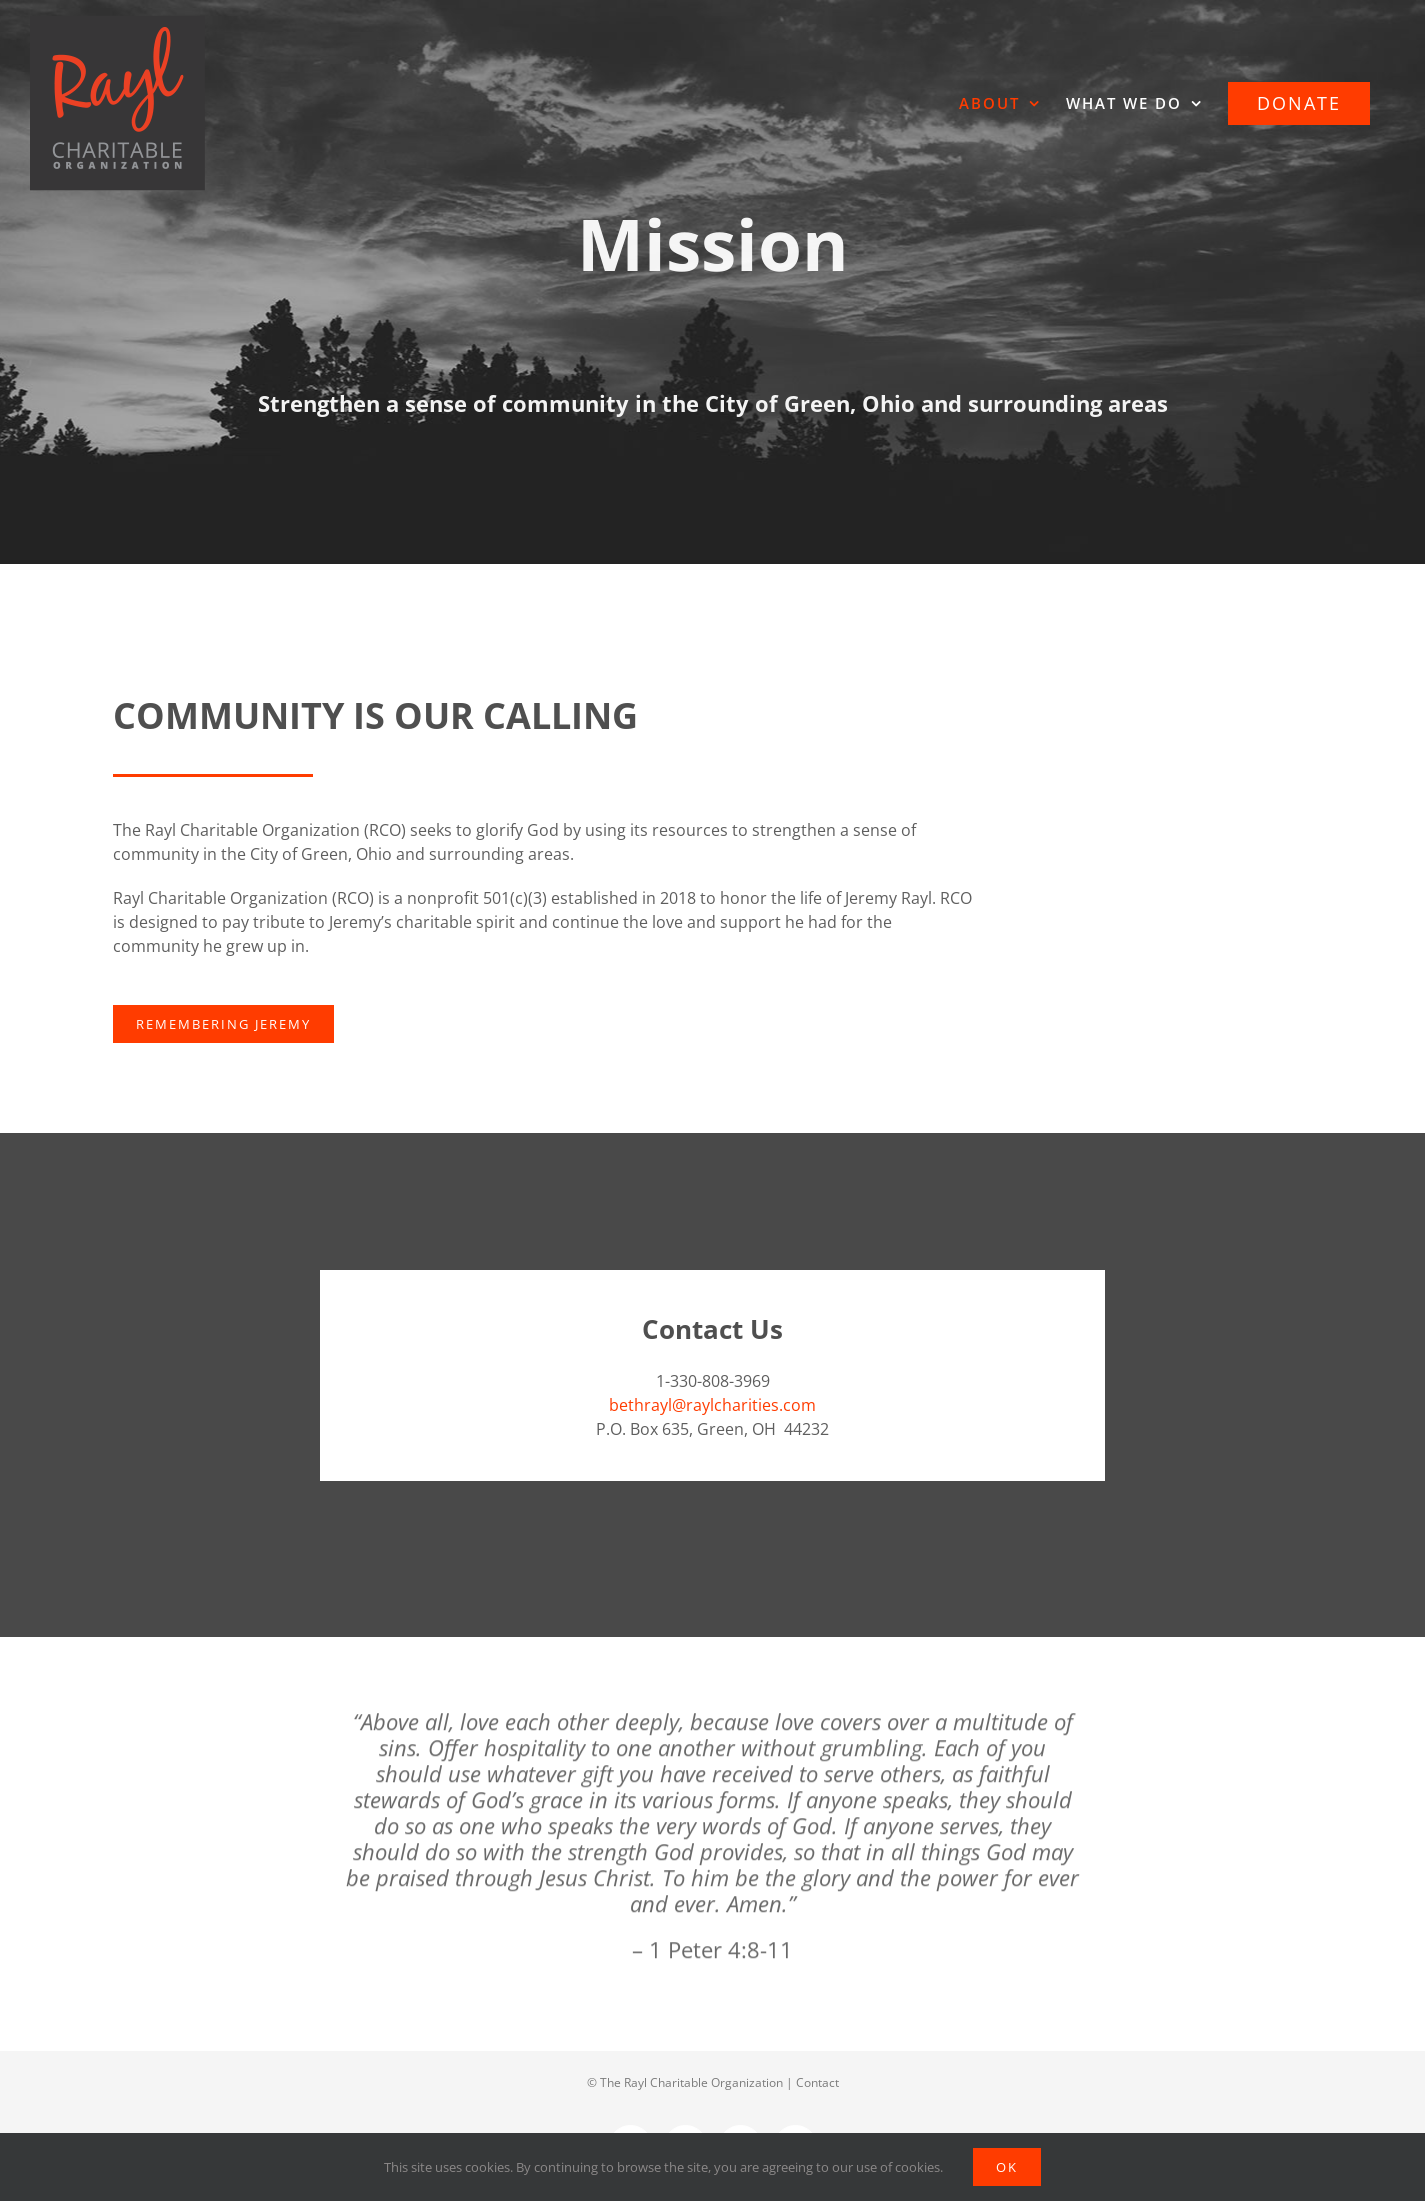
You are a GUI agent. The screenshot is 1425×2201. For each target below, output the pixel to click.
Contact (817, 2082)
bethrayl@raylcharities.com (712, 1405)
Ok (1007, 2167)
